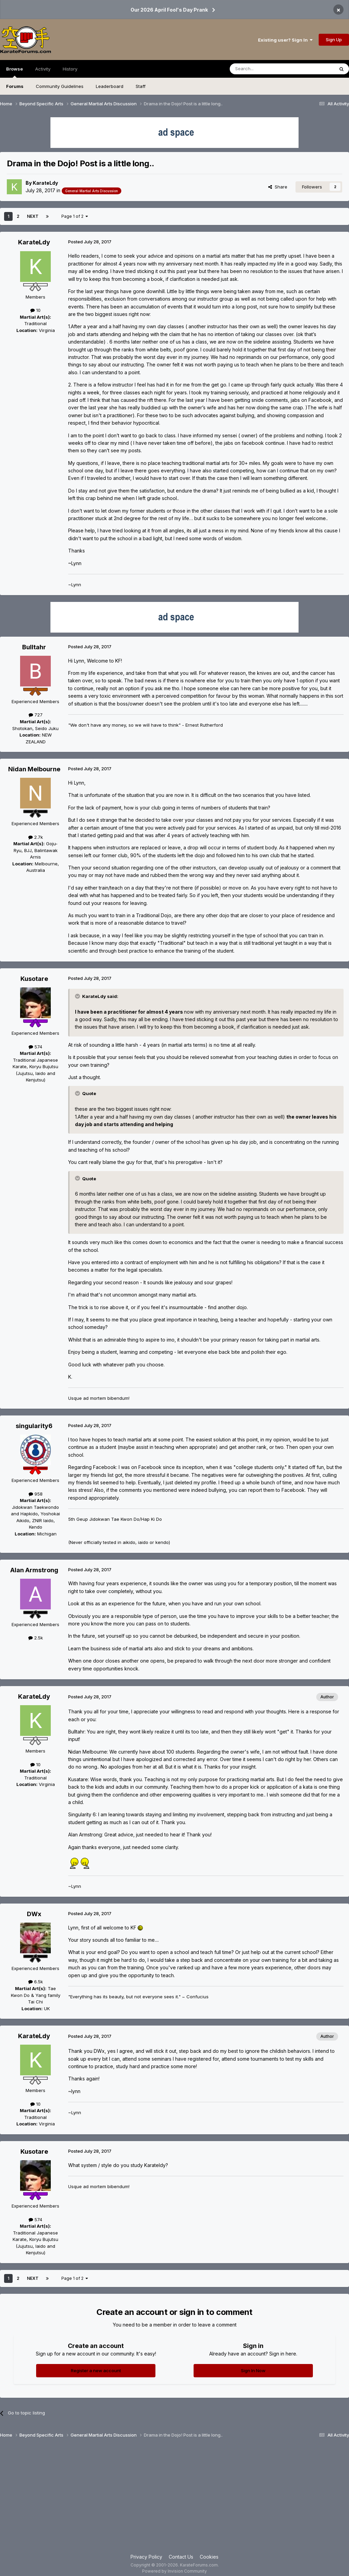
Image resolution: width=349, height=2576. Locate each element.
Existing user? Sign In (285, 40)
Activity (42, 69)
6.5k (35, 1981)
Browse (14, 72)
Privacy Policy (146, 2557)
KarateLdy (45, 183)
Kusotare (34, 978)
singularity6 (34, 1425)
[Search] (264, 68)
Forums (15, 86)
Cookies (209, 2557)
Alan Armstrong (34, 1570)
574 (35, 1046)
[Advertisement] (174, 2498)
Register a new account (96, 2370)
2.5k (35, 1637)
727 (36, 714)
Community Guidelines (60, 86)
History (70, 69)
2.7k (35, 837)
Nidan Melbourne (34, 769)
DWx (34, 1914)
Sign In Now (253, 2370)
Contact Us (181, 2557)
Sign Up (334, 39)
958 (36, 1494)
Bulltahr (34, 647)
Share (277, 187)
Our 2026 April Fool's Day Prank (169, 10)
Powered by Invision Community (174, 2571)
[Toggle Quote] (78, 996)
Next (33, 216)
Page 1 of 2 (74, 216)
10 (35, 310)
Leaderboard (109, 86)
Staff (141, 86)
